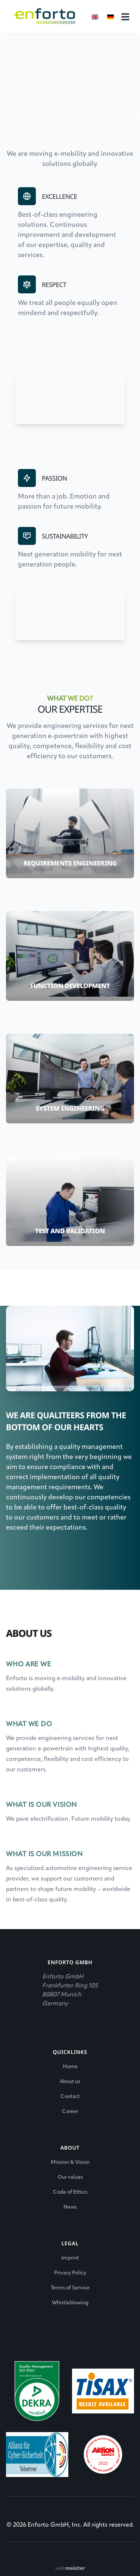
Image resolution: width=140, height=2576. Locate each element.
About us (70, 2081)
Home (70, 2066)
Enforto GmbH (69, 1962)
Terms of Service (70, 2287)
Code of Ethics (70, 2192)
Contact (70, 2096)
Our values (70, 2177)
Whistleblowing (70, 2302)
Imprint (70, 2258)
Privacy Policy (70, 2273)
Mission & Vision (70, 2162)
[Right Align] (125, 17)
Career (70, 2111)
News (70, 2207)
